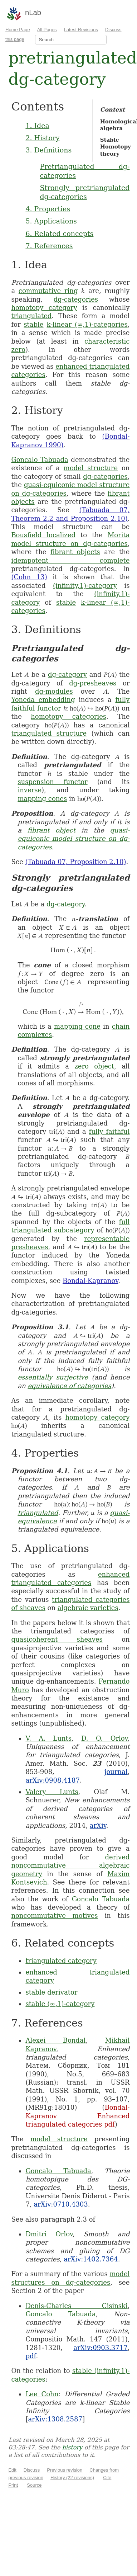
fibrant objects (75, 552)
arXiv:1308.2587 (55, 2419)
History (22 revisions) (72, 2477)
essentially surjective (53, 1377)
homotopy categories (68, 716)
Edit (12, 2470)
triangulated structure (49, 733)
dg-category (67, 674)
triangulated (31, 316)
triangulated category (60, 1960)
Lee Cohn (41, 2394)
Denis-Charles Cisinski (76, 2306)
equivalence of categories (69, 1386)
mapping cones (42, 798)
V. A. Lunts (48, 1738)
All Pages (47, 29)
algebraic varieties (88, 1608)
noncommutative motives (54, 1915)
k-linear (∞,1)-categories (87, 324)
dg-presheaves (92, 683)
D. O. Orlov (104, 1738)
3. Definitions (48, 150)
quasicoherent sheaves (56, 1639)
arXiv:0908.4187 (52, 1780)
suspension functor (52, 781)
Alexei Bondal (55, 2040)
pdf (30, 2356)
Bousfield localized (43, 535)
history (72, 2447)
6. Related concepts (59, 233)
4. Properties (47, 209)
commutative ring (48, 290)
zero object (94, 1066)
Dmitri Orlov (49, 2234)
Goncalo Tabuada (39, 459)
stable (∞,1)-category (59, 2004)
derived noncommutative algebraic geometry (70, 1865)
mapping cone (77, 1026)
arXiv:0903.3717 (100, 2347)
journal (116, 1771)
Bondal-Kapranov (90, 1280)
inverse (29, 790)
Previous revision (64, 2470)
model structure (91, 468)
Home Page (17, 29)
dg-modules (54, 691)
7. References (49, 246)
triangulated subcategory (52, 1230)
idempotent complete (70, 560)
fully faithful (109, 1131)
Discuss (32, 2470)
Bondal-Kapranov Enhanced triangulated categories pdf (77, 2116)
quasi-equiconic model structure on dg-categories (73, 838)
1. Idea (37, 125)
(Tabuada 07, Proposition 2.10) (75, 861)
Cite (107, 2477)
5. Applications (51, 221)
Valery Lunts (51, 1792)
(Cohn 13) (29, 577)
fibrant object (51, 830)
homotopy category (44, 307)
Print (13, 2485)
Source (34, 2485)
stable (33, 324)
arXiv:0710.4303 (61, 2204)
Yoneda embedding (43, 699)
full (124, 1222)
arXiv (98, 1825)
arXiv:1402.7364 (91, 2259)
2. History (42, 138)
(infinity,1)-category (85, 585)
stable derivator (51, 1992)
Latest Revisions (81, 29)
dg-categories (76, 299)
